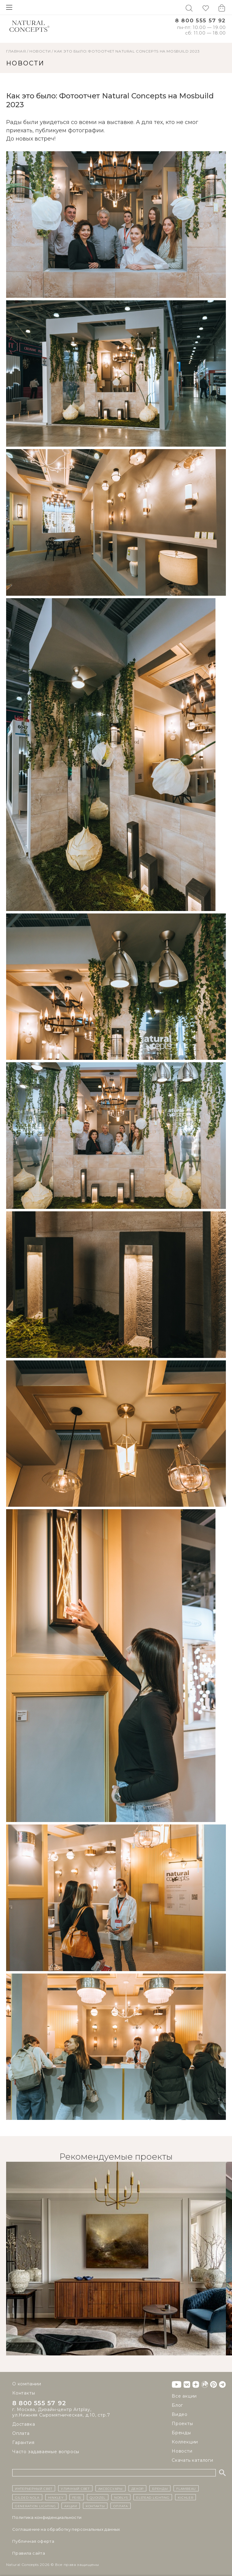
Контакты (23, 2393)
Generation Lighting (35, 2505)
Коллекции (185, 2442)
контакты (95, 2505)
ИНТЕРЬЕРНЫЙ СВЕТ (33, 2488)
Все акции (184, 2396)
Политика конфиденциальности (47, 2517)
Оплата (21, 2433)
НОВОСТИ (40, 51)
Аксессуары (110, 2488)
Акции (70, 2505)
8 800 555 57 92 (200, 21)
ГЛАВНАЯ (16, 51)
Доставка (23, 2424)
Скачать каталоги (192, 2460)
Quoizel (98, 2497)
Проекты (182, 2423)
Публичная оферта (33, 2541)
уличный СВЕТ (75, 2488)
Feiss (76, 2497)
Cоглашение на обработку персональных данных (66, 2529)
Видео (180, 2414)
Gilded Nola (27, 2497)
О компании (26, 2384)
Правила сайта (28, 2553)
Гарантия (23, 2442)
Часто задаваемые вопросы (45, 2451)
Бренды (181, 2432)
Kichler (185, 2497)
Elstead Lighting (152, 2497)
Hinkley (56, 2497)
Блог (177, 2405)
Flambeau (186, 2488)
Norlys (121, 2497)
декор (137, 2488)
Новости (182, 2451)
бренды (160, 2488)
